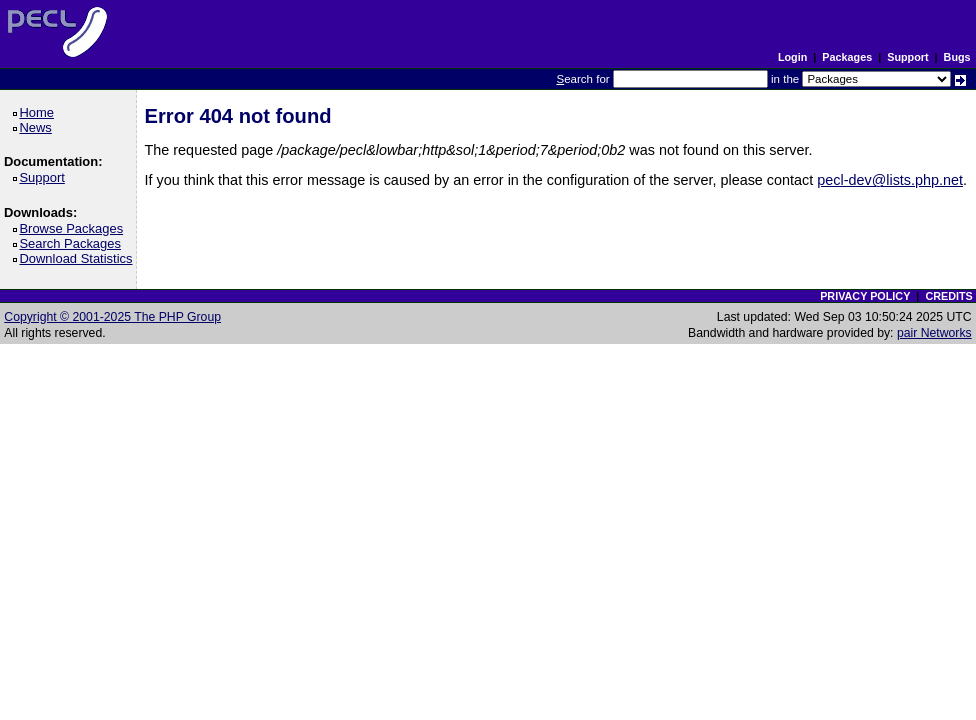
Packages (847, 57)
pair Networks (934, 333)
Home (39, 112)
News (38, 127)
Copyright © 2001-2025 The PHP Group (112, 317)
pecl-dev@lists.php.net (890, 180)
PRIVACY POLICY (865, 296)
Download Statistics (79, 258)
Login (792, 57)
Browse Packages (74, 228)
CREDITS (948, 296)
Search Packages (73, 243)
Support (907, 57)
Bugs (957, 57)
